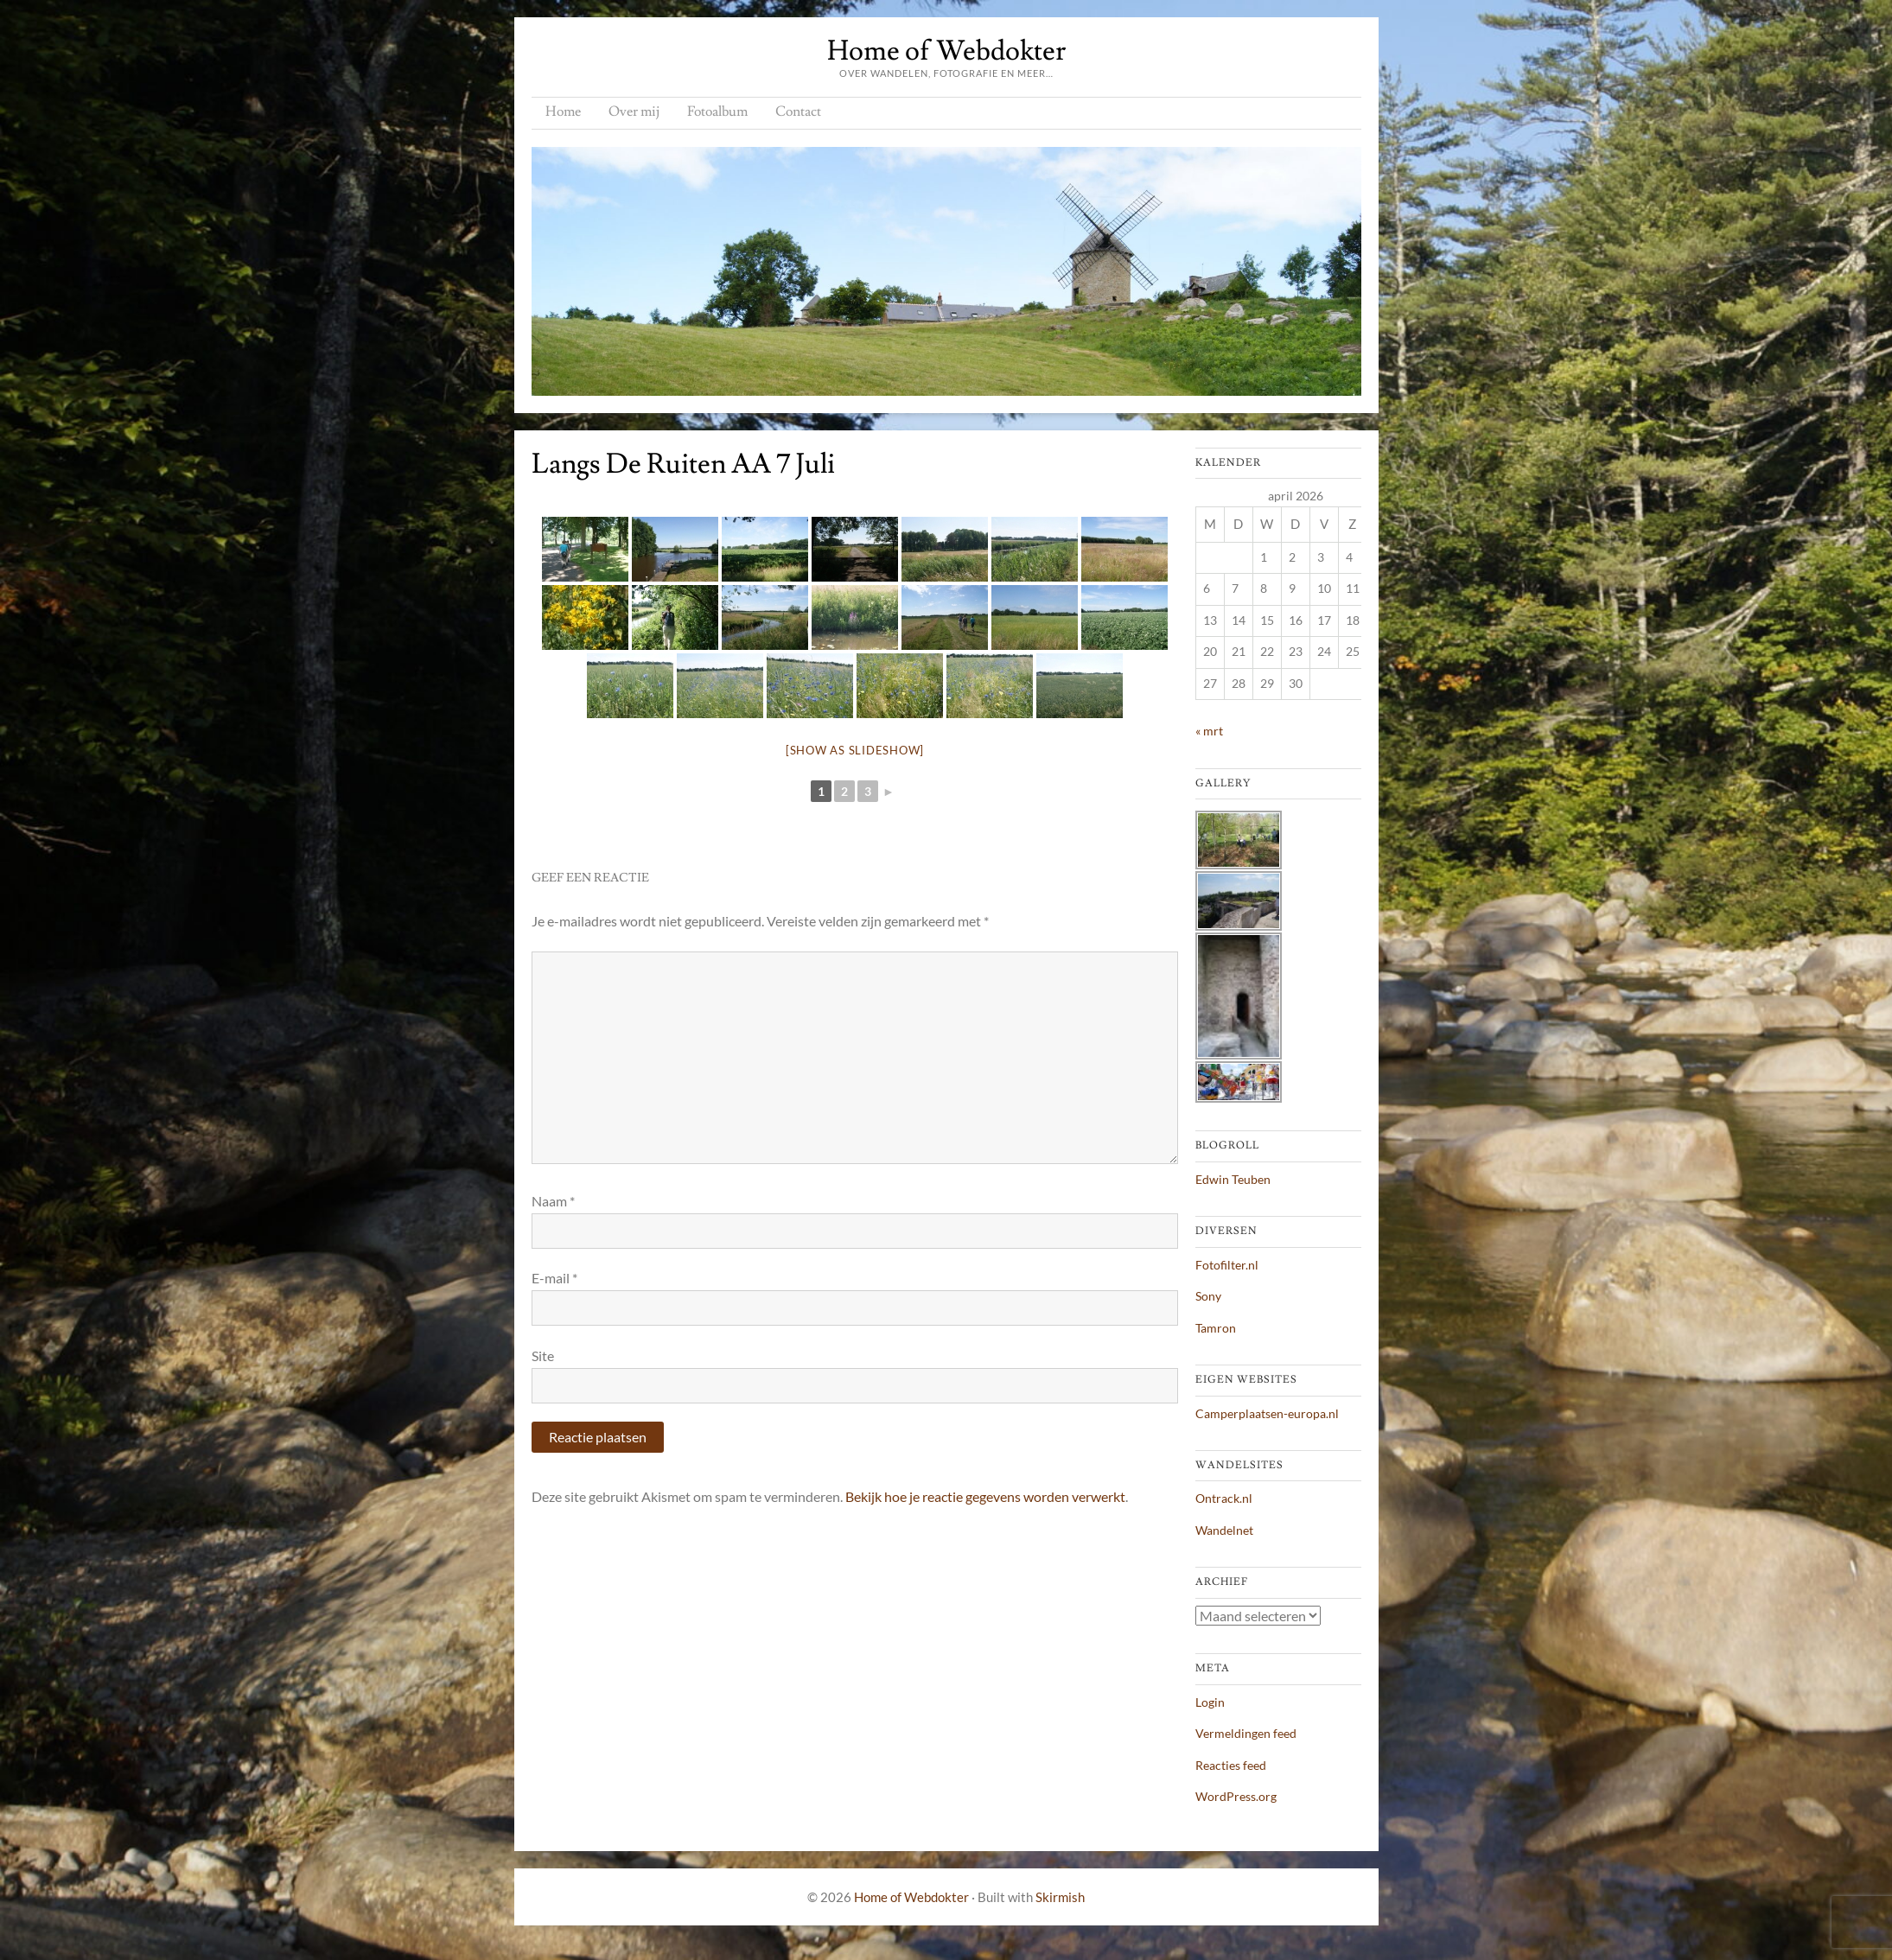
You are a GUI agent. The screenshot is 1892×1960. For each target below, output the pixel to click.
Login (1210, 1702)
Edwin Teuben (1233, 1179)
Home (563, 111)
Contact (798, 111)
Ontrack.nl (1223, 1498)
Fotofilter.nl (1226, 1264)
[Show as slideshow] (855, 750)
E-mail (554, 1278)
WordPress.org (1236, 1796)
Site (543, 1355)
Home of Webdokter (946, 51)
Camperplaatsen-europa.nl (1267, 1413)
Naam (553, 1201)
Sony (1208, 1296)
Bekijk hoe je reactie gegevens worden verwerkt (985, 1496)
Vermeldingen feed (1245, 1733)
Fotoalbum (717, 111)
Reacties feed (1230, 1765)
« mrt (1209, 730)
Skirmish (1060, 1897)
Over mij (633, 111)
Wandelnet (1224, 1530)
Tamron (1215, 1327)
